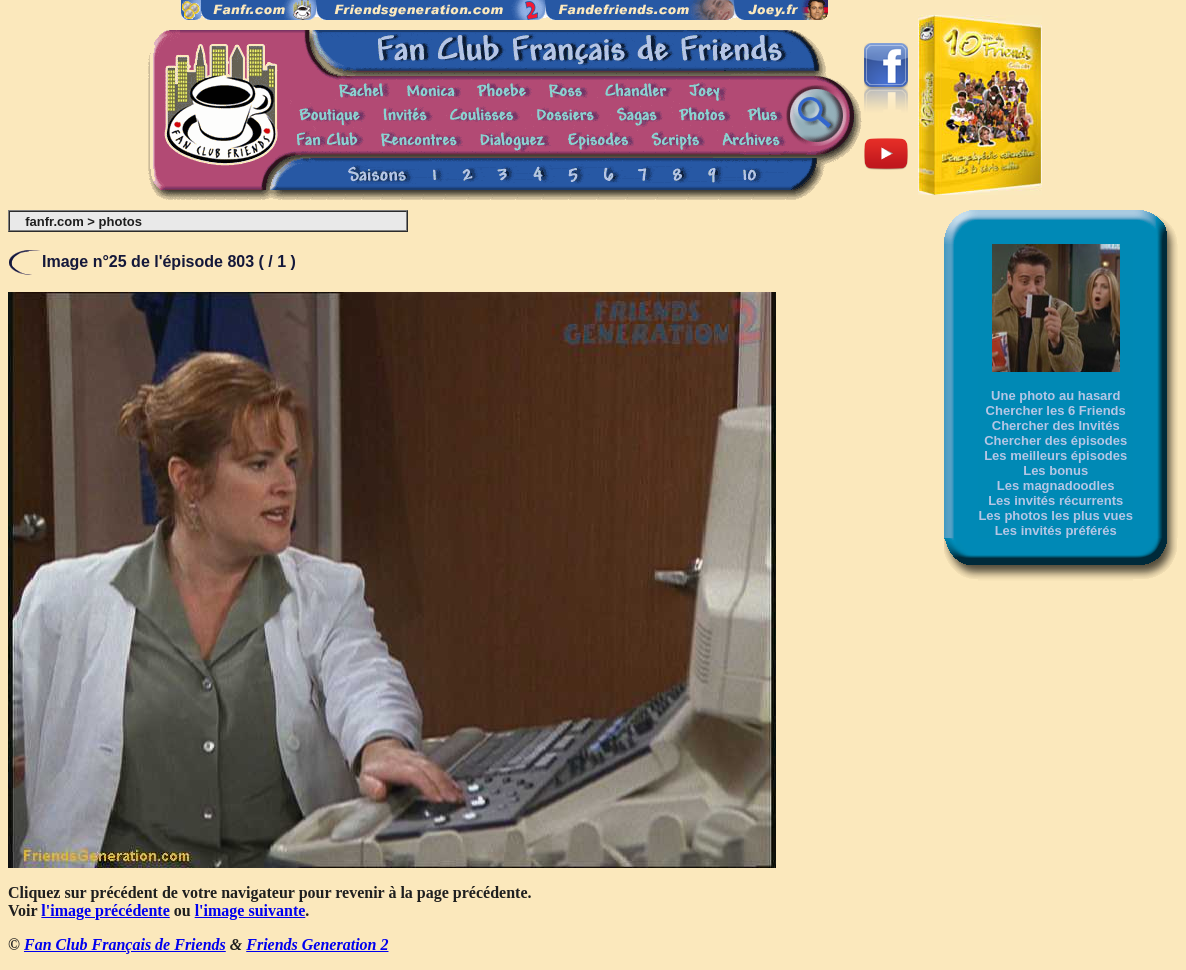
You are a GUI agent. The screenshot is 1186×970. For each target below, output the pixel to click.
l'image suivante (250, 910)
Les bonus (1055, 470)
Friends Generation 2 (317, 944)
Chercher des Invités (1056, 425)
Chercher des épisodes (1055, 440)
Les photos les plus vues (1055, 515)
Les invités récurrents (1055, 500)
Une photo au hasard (1055, 395)
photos (120, 221)
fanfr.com (54, 221)
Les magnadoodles (1056, 485)
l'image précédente (105, 910)
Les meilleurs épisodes (1055, 455)
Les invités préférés (1056, 530)
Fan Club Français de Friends (125, 944)
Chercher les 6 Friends (1056, 410)
